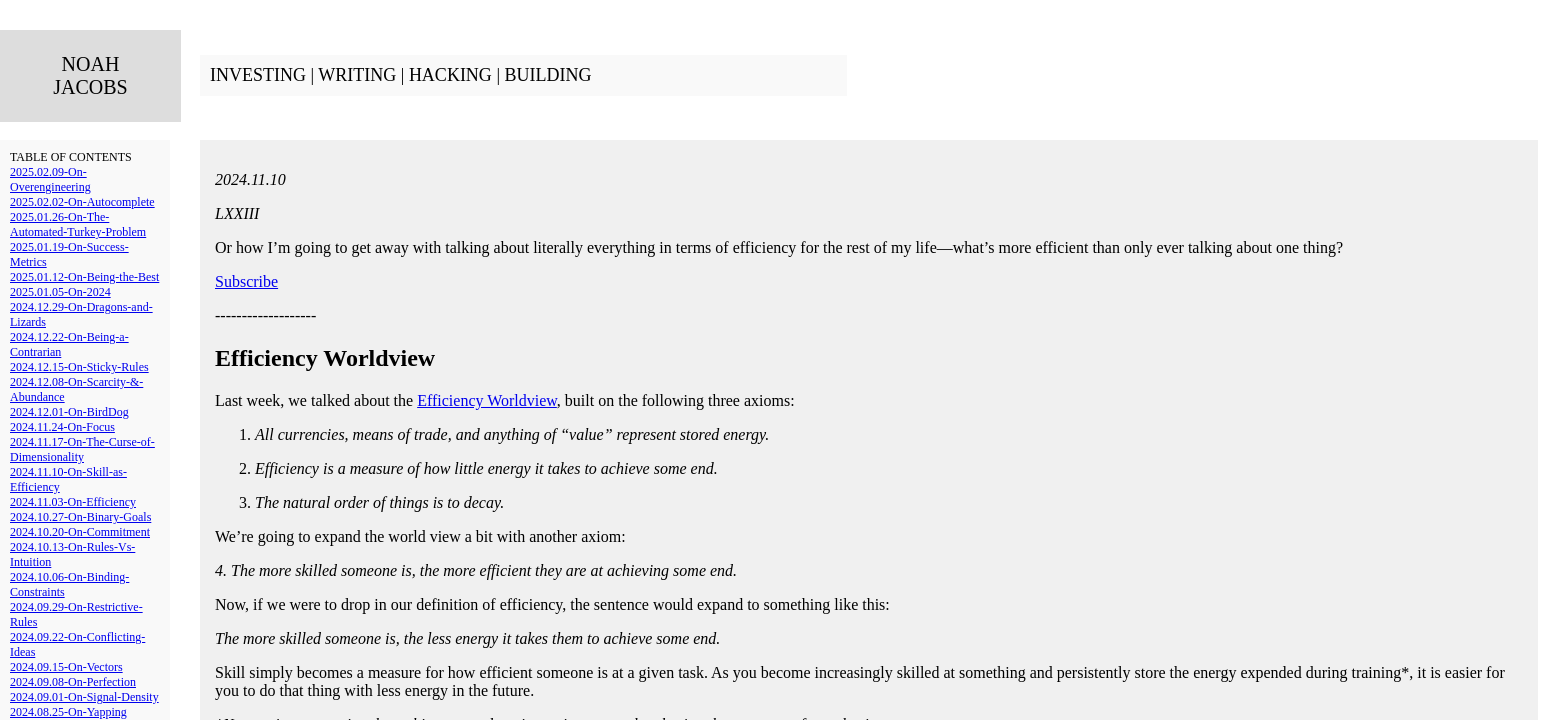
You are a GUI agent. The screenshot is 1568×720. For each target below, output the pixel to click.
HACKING (450, 75)
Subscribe (246, 281)
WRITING (357, 75)
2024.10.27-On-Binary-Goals (80, 517)
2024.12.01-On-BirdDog (69, 412)
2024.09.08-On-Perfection (73, 682)
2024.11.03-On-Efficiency (73, 502)
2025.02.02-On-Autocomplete (82, 202)
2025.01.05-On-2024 (60, 292)
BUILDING (547, 75)
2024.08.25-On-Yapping (68, 712)
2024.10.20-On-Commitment (80, 532)
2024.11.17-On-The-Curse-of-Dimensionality (82, 449)
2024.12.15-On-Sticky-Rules (79, 367)
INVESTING (258, 75)
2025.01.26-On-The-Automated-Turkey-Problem (78, 224)
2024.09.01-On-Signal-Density (84, 697)
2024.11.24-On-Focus (62, 427)
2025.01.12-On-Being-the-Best (84, 277)
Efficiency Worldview (487, 400)
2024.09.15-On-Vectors (66, 667)
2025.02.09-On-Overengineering (50, 179)
